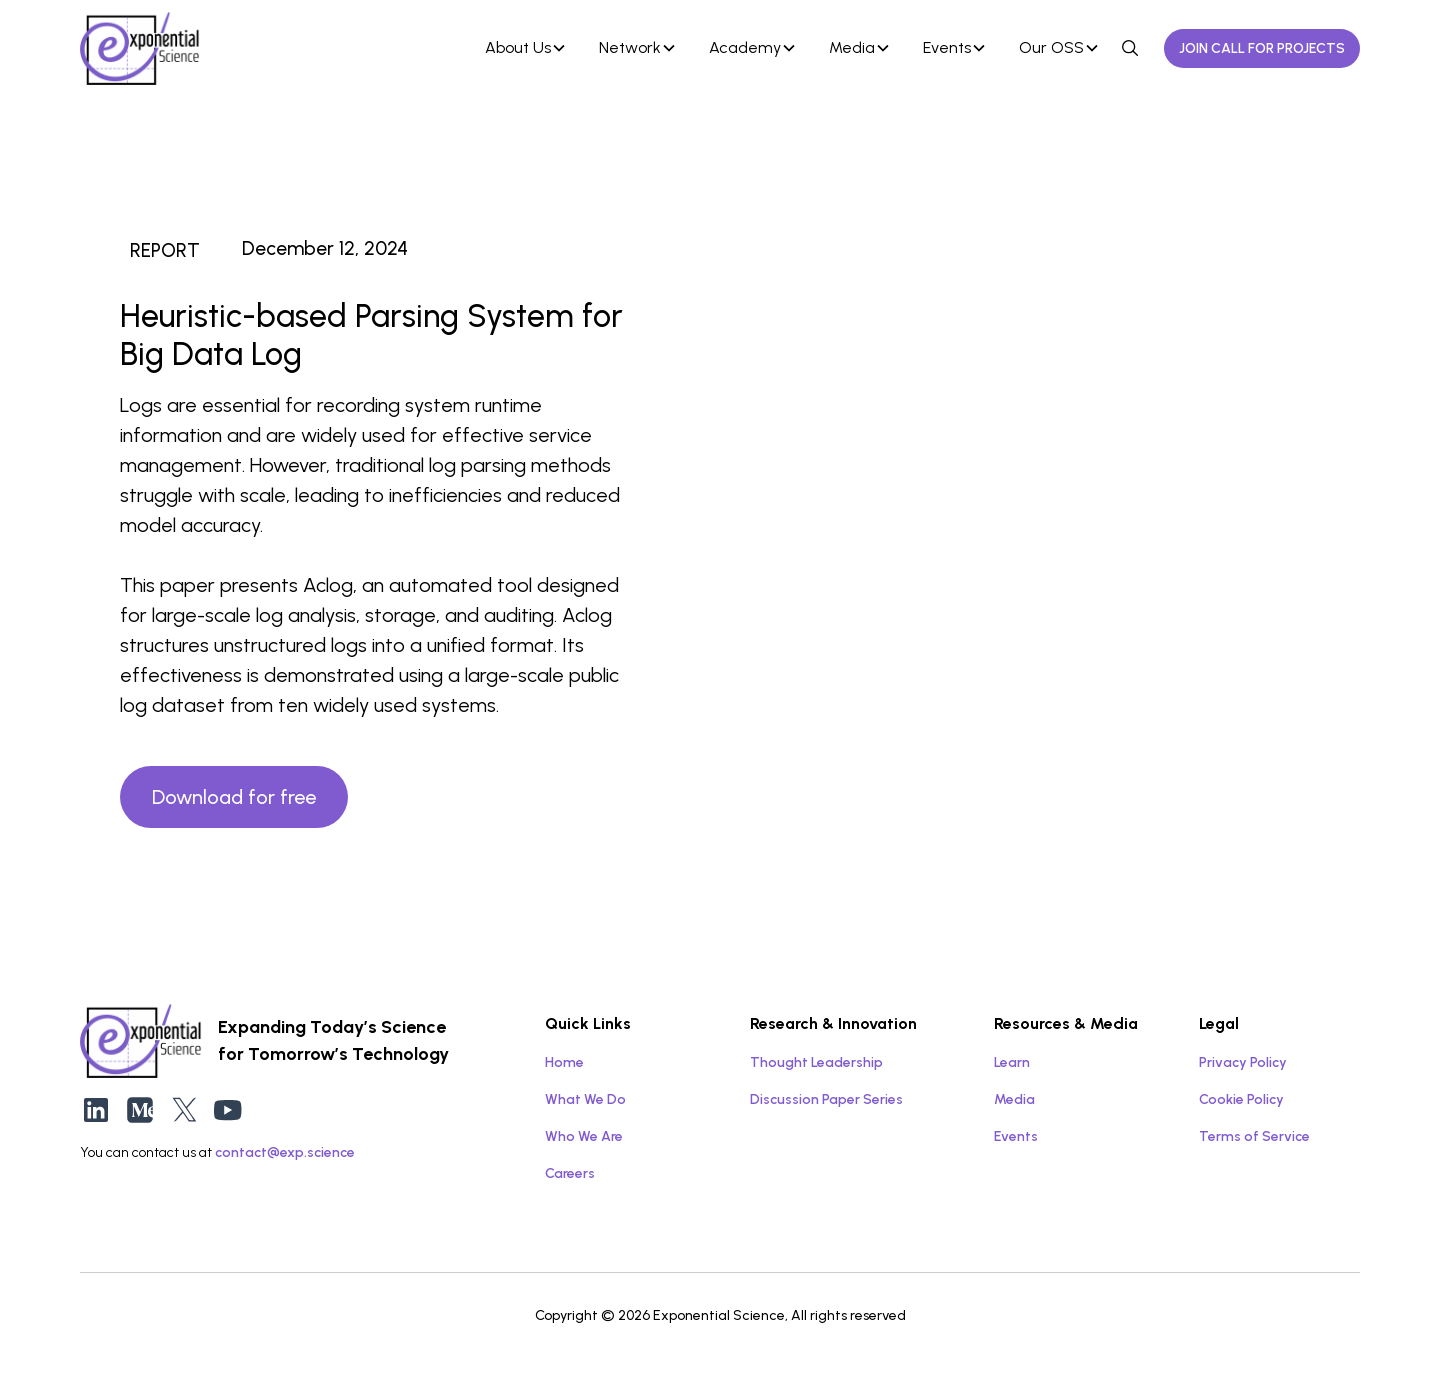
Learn (1012, 1062)
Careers (570, 1173)
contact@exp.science (285, 1152)
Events (1016, 1136)
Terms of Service (1254, 1136)
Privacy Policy (1243, 1062)
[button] (526, 48)
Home (564, 1062)
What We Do (585, 1099)
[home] (240, 48)
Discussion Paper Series (826, 1099)
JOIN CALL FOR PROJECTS (1262, 48)
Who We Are (584, 1136)
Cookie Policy (1241, 1099)
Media (1014, 1099)
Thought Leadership (816, 1062)
